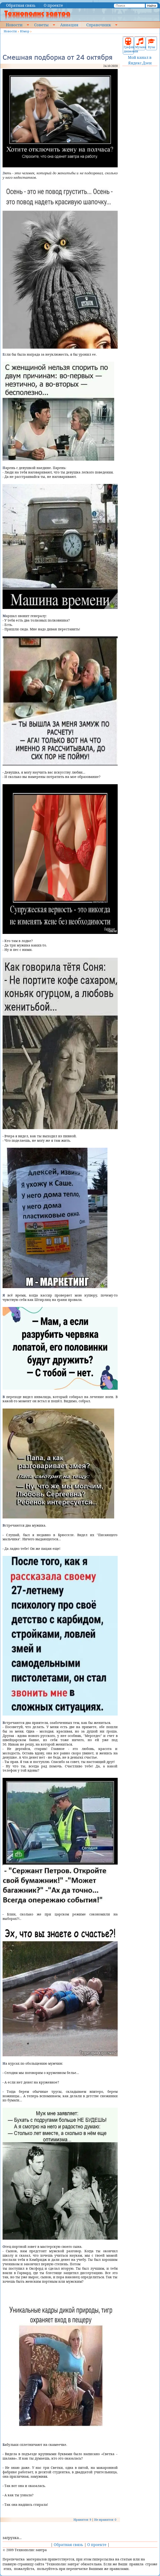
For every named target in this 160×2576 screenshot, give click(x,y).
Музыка (139, 43)
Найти (151, 5)
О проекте (53, 5)
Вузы (151, 43)
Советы (41, 24)
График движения (128, 45)
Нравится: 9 (82, 2519)
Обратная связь (21, 5)
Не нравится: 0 (105, 2519)
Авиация (69, 24)
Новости (14, 24)
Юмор (24, 31)
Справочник (98, 24)
